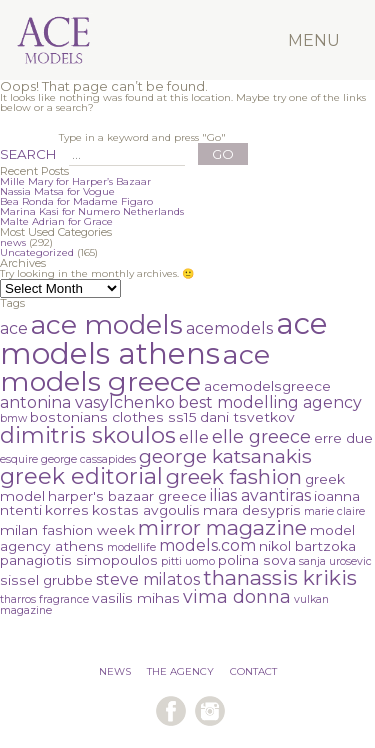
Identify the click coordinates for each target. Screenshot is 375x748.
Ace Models (88, 13)
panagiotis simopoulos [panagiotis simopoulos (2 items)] (79, 560)
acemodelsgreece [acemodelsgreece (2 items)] (267, 386)
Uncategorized (37, 252)
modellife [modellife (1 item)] (131, 547)
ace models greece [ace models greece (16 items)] (135, 368)
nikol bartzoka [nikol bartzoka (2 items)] (307, 546)
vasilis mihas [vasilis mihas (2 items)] (136, 598)
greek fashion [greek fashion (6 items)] (234, 476)
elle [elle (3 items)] (194, 437)
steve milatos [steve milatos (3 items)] (148, 579)
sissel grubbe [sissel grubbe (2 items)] (46, 580)
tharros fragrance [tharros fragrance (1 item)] (44, 599)
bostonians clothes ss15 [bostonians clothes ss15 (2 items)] (113, 417)
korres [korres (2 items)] (67, 510)
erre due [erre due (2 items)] (343, 438)
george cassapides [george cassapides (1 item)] (88, 459)
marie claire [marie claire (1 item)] (334, 511)
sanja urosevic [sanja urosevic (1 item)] (335, 561)
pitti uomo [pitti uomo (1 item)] (188, 561)
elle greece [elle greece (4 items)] (261, 436)
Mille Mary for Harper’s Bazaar (75, 181)
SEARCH (28, 154)
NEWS (115, 671)
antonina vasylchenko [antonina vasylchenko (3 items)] (87, 402)
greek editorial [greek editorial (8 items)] (81, 476)
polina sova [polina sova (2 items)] (257, 560)
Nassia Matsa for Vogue (57, 191)
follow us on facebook (171, 711)
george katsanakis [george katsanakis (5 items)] (225, 456)
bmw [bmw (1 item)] (13, 418)
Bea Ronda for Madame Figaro (76, 201)
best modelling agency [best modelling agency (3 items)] (270, 402)
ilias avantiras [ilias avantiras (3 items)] (260, 495)
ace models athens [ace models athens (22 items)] (164, 338)
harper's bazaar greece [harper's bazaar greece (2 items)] (127, 496)
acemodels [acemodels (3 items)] (229, 328)
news (13, 242)
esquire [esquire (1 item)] (19, 459)
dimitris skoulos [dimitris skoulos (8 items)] (88, 435)
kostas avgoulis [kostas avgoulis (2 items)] (146, 510)
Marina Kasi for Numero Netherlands (92, 211)
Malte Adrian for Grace (56, 221)
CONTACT (253, 671)
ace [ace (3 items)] (14, 328)
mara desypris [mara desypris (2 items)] (252, 510)
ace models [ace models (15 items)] (107, 324)
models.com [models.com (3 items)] (207, 545)
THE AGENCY (180, 671)
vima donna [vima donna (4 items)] (237, 596)
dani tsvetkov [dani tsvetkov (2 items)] (247, 417)
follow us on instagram (210, 711)
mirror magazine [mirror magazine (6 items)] (222, 527)
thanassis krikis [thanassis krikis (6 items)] (280, 577)
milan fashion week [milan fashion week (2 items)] (67, 530)
